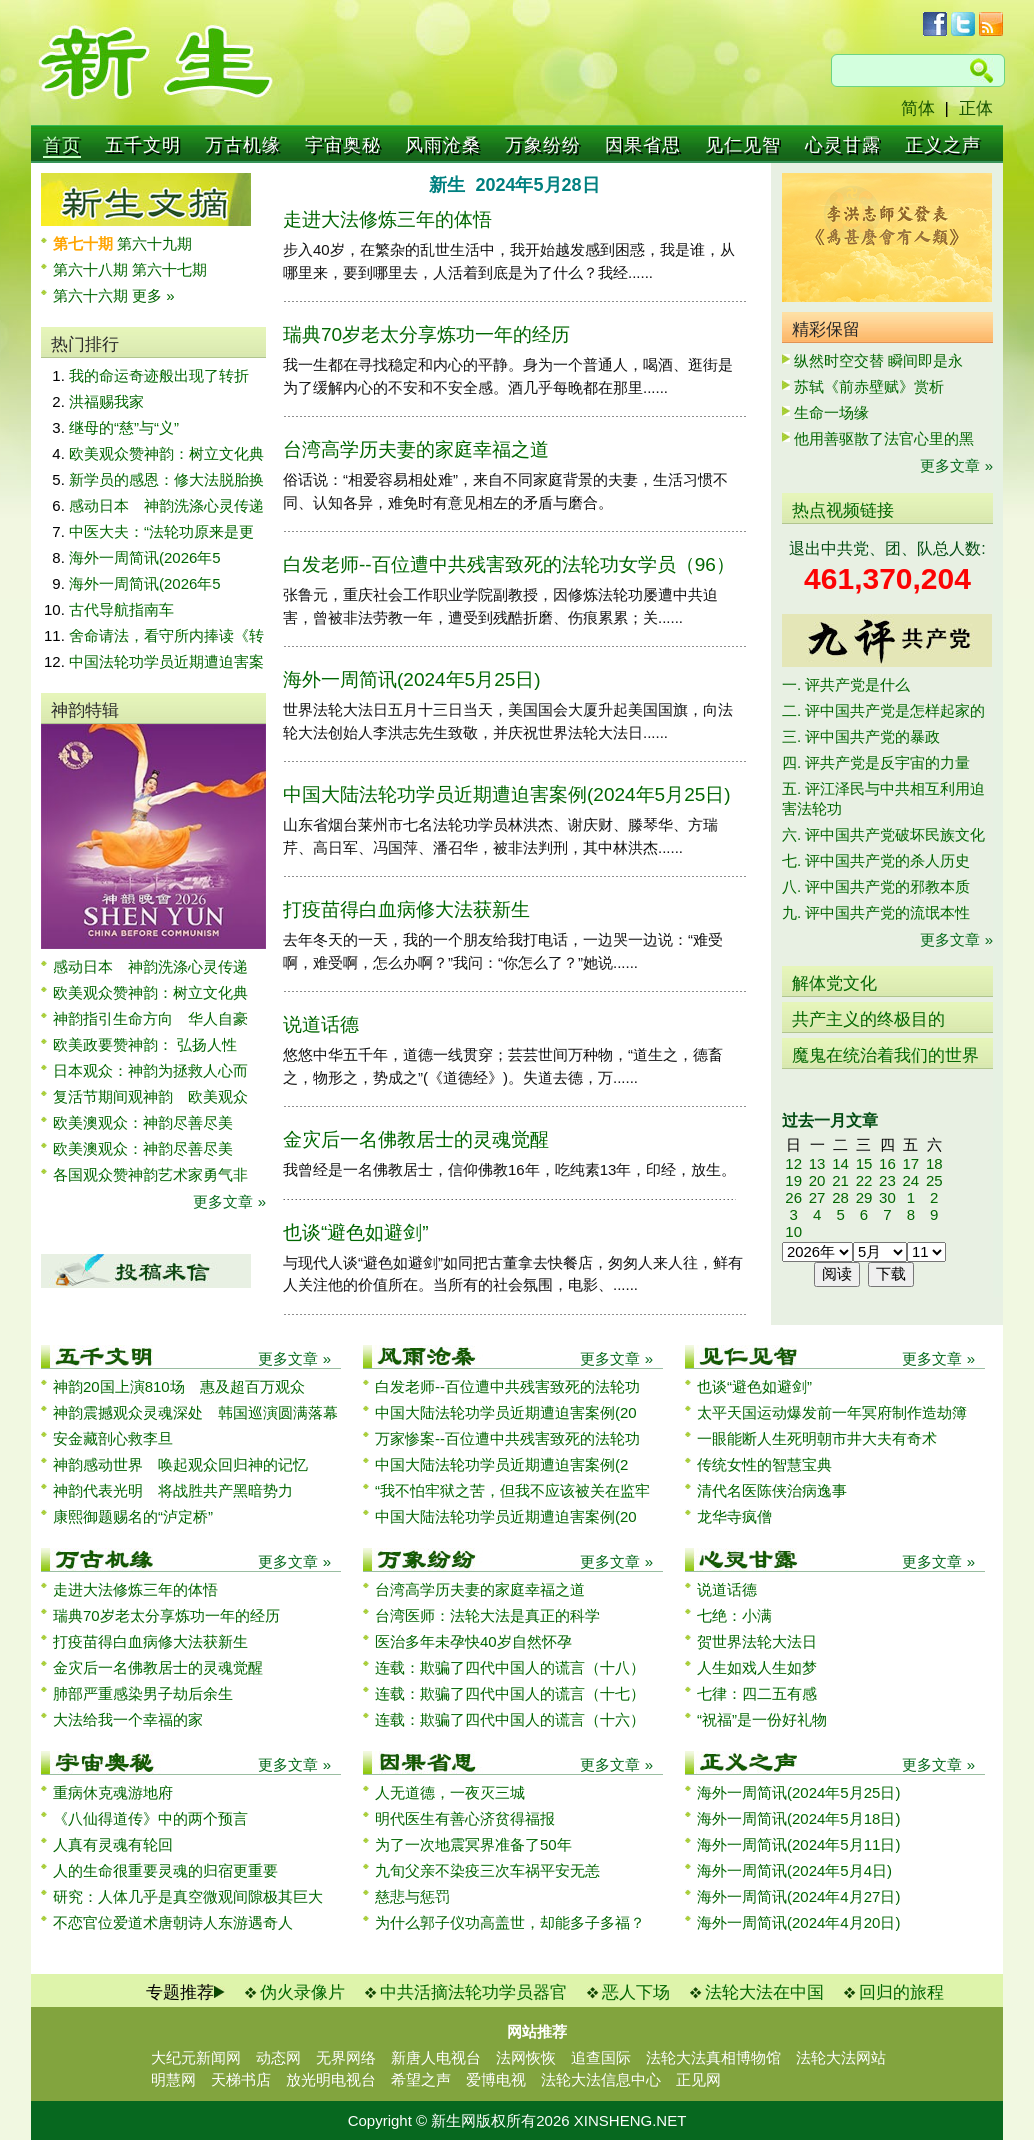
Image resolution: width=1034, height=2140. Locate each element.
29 (864, 1197)
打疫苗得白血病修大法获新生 (406, 909)
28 (840, 1197)
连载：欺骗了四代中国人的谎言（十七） (510, 1693)
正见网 (698, 2079)
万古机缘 (243, 145)
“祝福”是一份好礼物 (762, 1719)
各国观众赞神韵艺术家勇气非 (150, 1174)
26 (793, 1197)
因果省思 (643, 145)
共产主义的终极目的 (868, 1019)
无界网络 (346, 2057)
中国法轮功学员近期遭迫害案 (166, 661)
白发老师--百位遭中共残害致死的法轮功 (507, 1386)
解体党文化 (834, 983)
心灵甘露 (843, 145)
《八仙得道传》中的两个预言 (150, 1818)
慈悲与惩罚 (412, 1896)
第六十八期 (92, 269)
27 (817, 1197)
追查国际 (601, 2057)
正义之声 (943, 145)
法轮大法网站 (841, 2057)
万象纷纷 (543, 145)
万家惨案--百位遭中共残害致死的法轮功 (507, 1438)
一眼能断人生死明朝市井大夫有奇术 (817, 1438)
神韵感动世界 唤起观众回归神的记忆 (180, 1464)
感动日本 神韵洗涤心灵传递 (166, 505)
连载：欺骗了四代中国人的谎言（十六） (510, 1719)
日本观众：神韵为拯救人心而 (150, 1070)
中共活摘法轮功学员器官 (473, 1992)
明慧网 (173, 2079)
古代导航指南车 (121, 609)
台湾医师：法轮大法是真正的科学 (487, 1615)
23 (887, 1180)
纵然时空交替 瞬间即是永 (878, 360)
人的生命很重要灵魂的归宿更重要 (165, 1870)
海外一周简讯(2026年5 (145, 557)
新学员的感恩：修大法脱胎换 (166, 479)
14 (840, 1163)
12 (793, 1163)
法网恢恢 (526, 2057)
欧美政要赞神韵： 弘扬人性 (145, 1044)
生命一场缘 (831, 412)
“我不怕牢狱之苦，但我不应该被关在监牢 (512, 1490)
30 (887, 1197)
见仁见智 (743, 145)
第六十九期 (154, 243)
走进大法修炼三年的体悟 (387, 219)
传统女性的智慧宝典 (764, 1464)
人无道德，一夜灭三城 (450, 1792)
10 (793, 1231)
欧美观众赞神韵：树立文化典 (166, 453)
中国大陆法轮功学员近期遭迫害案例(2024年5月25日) (507, 794)
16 (887, 1163)
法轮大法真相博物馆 (713, 2057)
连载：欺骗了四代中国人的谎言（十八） (510, 1667)
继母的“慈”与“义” (124, 427)
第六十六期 (92, 295)
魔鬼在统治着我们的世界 (885, 1055)
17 (910, 1163)
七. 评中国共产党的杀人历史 (876, 860)
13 (817, 1163)
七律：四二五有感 (757, 1693)
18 (934, 1163)
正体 (976, 108)
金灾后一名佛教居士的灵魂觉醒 (416, 1139)
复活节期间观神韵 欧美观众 (150, 1096)
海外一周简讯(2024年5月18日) (798, 1818)
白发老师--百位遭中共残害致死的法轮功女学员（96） (509, 564)
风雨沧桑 (443, 145)
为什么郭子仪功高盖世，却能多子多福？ (510, 1922)
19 (793, 1180)
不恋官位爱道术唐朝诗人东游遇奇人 (173, 1922)
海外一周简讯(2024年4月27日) (798, 1896)
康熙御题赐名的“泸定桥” (133, 1516)
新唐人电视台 (436, 2057)
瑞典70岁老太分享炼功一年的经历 (426, 334)
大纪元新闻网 (196, 2057)
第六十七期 (169, 269)
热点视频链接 (843, 510)
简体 (918, 108)
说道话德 (321, 1024)
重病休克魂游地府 (113, 1792)
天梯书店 (241, 2079)
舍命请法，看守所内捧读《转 (166, 635)
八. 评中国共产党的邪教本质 (876, 886)
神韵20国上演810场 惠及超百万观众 (179, 1386)
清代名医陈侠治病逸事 (772, 1490)
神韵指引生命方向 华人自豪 (150, 1018)
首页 (62, 145)
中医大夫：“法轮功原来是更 (161, 531)
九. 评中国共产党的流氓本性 (876, 912)
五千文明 (143, 145)
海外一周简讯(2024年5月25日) (412, 679)
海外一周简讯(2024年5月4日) (794, 1870)
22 (864, 1180)
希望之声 (421, 2079)
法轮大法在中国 (764, 1992)
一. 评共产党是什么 (846, 684)
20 (817, 1180)
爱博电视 (496, 2079)
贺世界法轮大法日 (757, 1641)
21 (840, 1180)
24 (910, 1180)
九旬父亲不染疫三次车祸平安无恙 (487, 1870)
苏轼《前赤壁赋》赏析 (869, 386)
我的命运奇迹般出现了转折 (159, 375)
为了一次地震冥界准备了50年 (473, 1844)
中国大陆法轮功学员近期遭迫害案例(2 (501, 1464)
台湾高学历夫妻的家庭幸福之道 (416, 449)
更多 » (153, 295)
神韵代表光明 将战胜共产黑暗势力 (173, 1490)
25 (934, 1180)
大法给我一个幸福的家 (128, 1719)
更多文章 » (229, 1201)
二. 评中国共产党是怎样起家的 (883, 710)
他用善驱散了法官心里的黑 (884, 438)
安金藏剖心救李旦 (113, 1438)
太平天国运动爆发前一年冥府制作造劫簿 (832, 1412)
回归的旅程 (901, 1992)
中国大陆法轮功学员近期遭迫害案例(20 (506, 1412)
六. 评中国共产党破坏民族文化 (883, 834)
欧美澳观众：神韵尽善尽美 (150, 1122)
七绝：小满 (734, 1615)
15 (864, 1163)
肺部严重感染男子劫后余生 (143, 1693)
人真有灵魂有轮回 (113, 1844)
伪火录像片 (302, 1992)
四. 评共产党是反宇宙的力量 (876, 762)
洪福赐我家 (106, 401)
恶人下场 (636, 1992)
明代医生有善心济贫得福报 (465, 1818)
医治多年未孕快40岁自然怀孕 (473, 1641)
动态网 (278, 2057)
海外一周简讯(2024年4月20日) (798, 1922)
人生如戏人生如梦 (757, 1667)
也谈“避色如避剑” (356, 1232)
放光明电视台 (331, 2079)
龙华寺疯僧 (734, 1516)
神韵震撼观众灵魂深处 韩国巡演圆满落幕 (195, 1412)
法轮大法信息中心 (601, 2079)
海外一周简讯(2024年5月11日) (798, 1844)
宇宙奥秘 (343, 145)
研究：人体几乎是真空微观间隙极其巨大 (188, 1896)
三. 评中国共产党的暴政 (861, 736)
